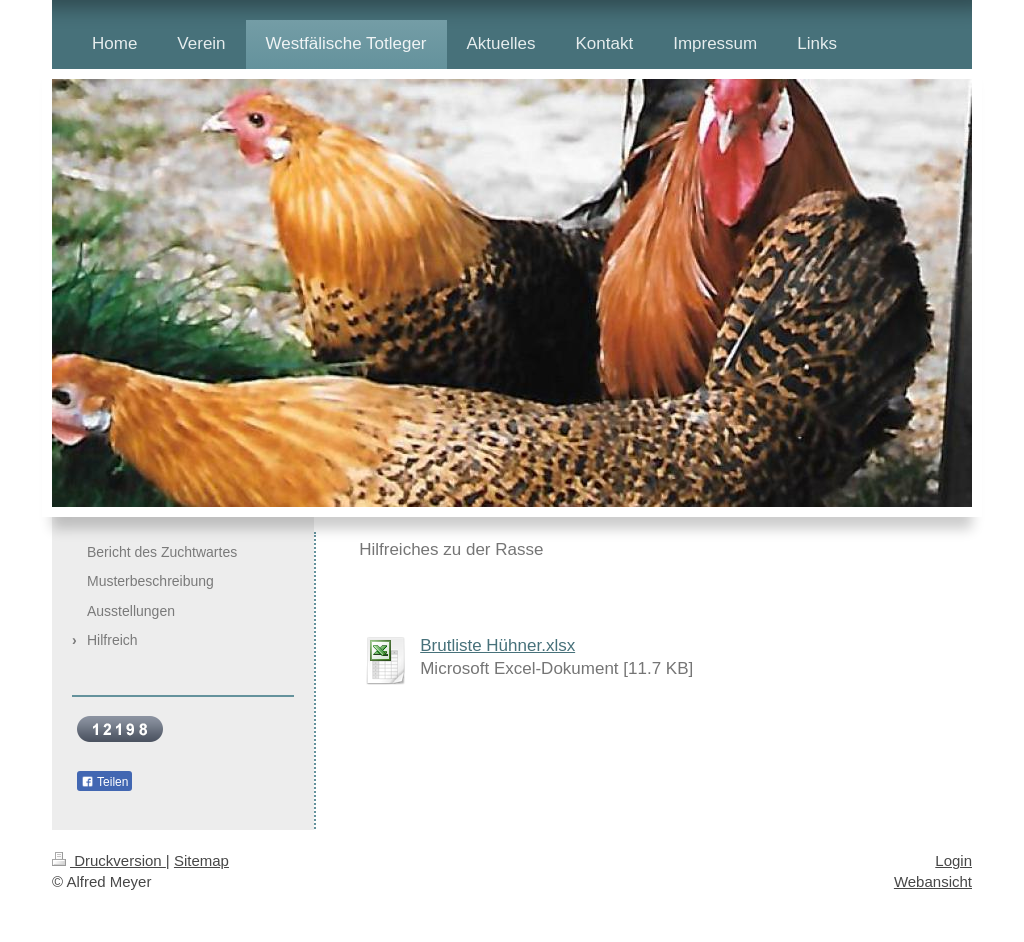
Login (953, 860)
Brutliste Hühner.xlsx (497, 645)
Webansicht (933, 881)
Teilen (104, 782)
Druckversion (109, 860)
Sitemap (201, 860)
